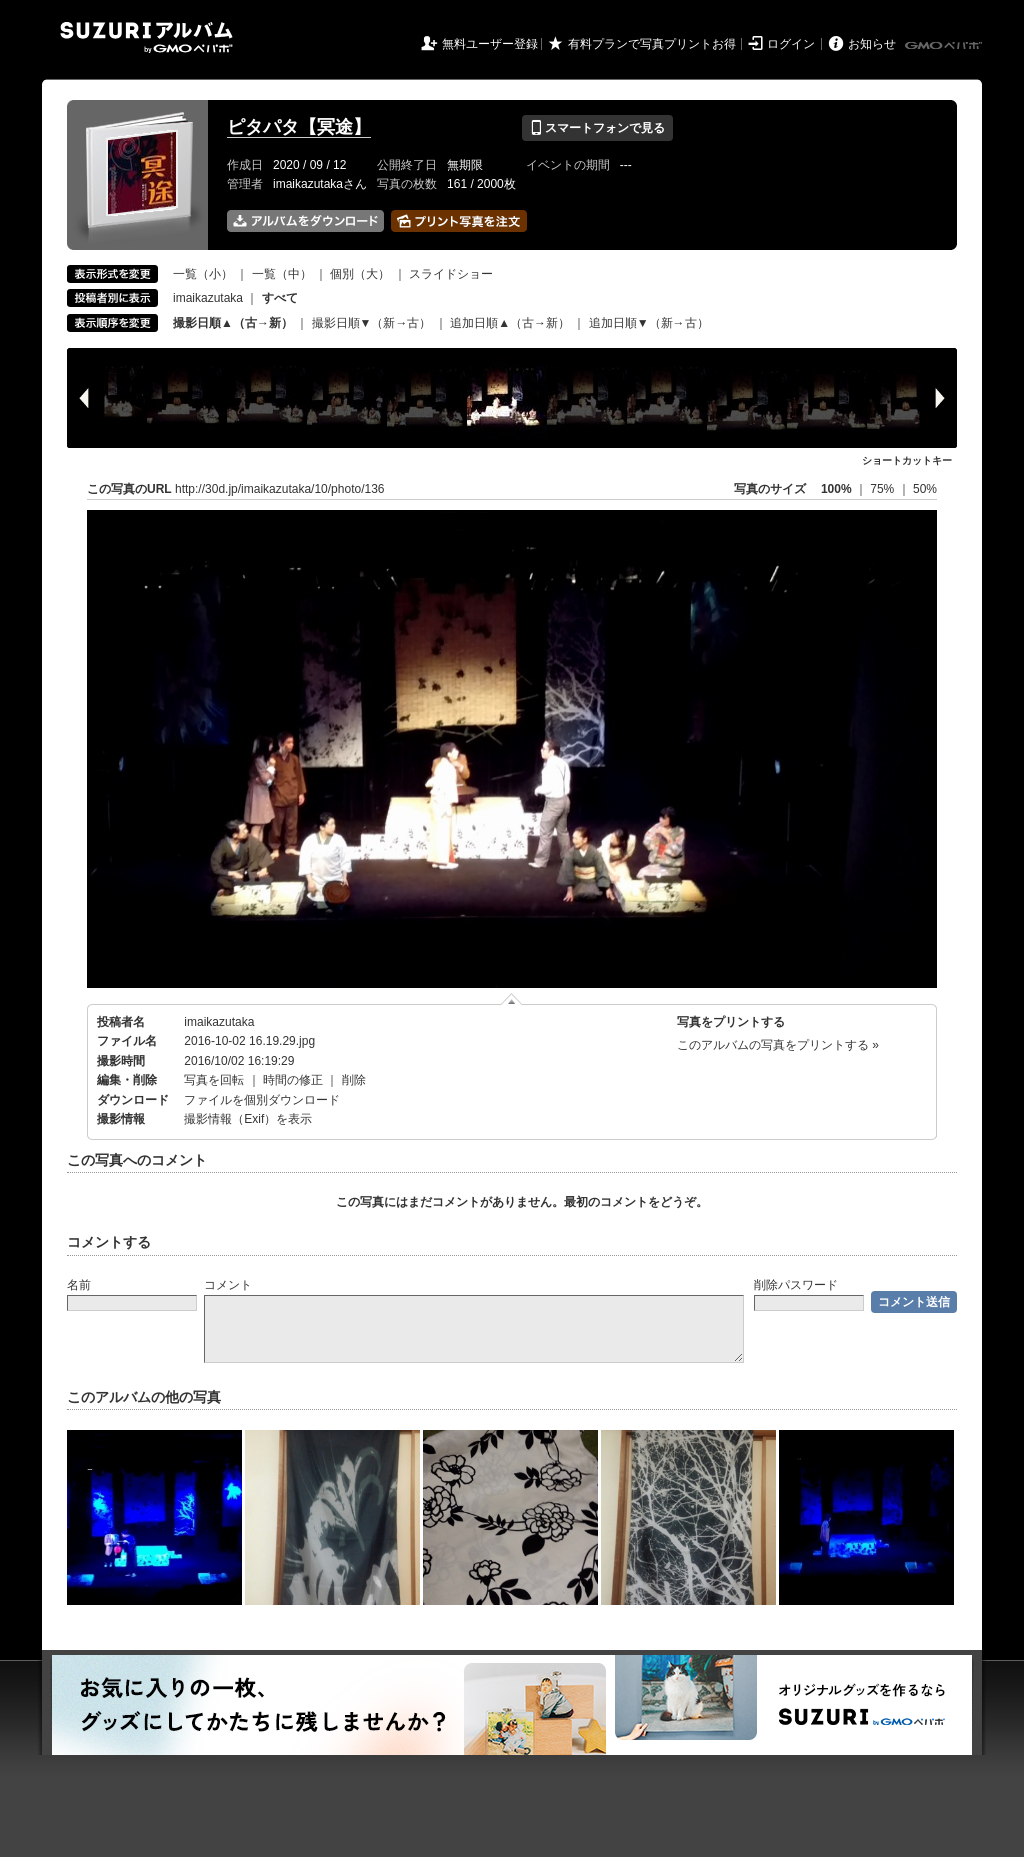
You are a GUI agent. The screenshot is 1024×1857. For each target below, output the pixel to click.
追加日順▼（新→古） (649, 323)
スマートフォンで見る (597, 128)
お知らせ (872, 44)
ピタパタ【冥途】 (299, 127)
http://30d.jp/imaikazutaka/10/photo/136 (279, 489)
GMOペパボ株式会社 (945, 46)
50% (925, 489)
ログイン (791, 44)
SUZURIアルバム (146, 37)
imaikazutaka (208, 298)
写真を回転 (214, 1080)
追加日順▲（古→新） (510, 323)
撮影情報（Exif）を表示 (248, 1119)
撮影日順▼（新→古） (372, 323)
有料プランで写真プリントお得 (652, 44)
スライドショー (451, 274)
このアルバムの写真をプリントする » (778, 1045)
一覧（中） (282, 274)
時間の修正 (293, 1080)
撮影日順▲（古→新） (233, 323)
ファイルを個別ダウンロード (262, 1100)
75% (883, 489)
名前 (79, 1285)
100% (836, 489)
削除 (354, 1080)
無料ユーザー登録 (490, 44)
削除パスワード (796, 1285)
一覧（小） (203, 274)
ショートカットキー (907, 460)
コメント (228, 1285)
